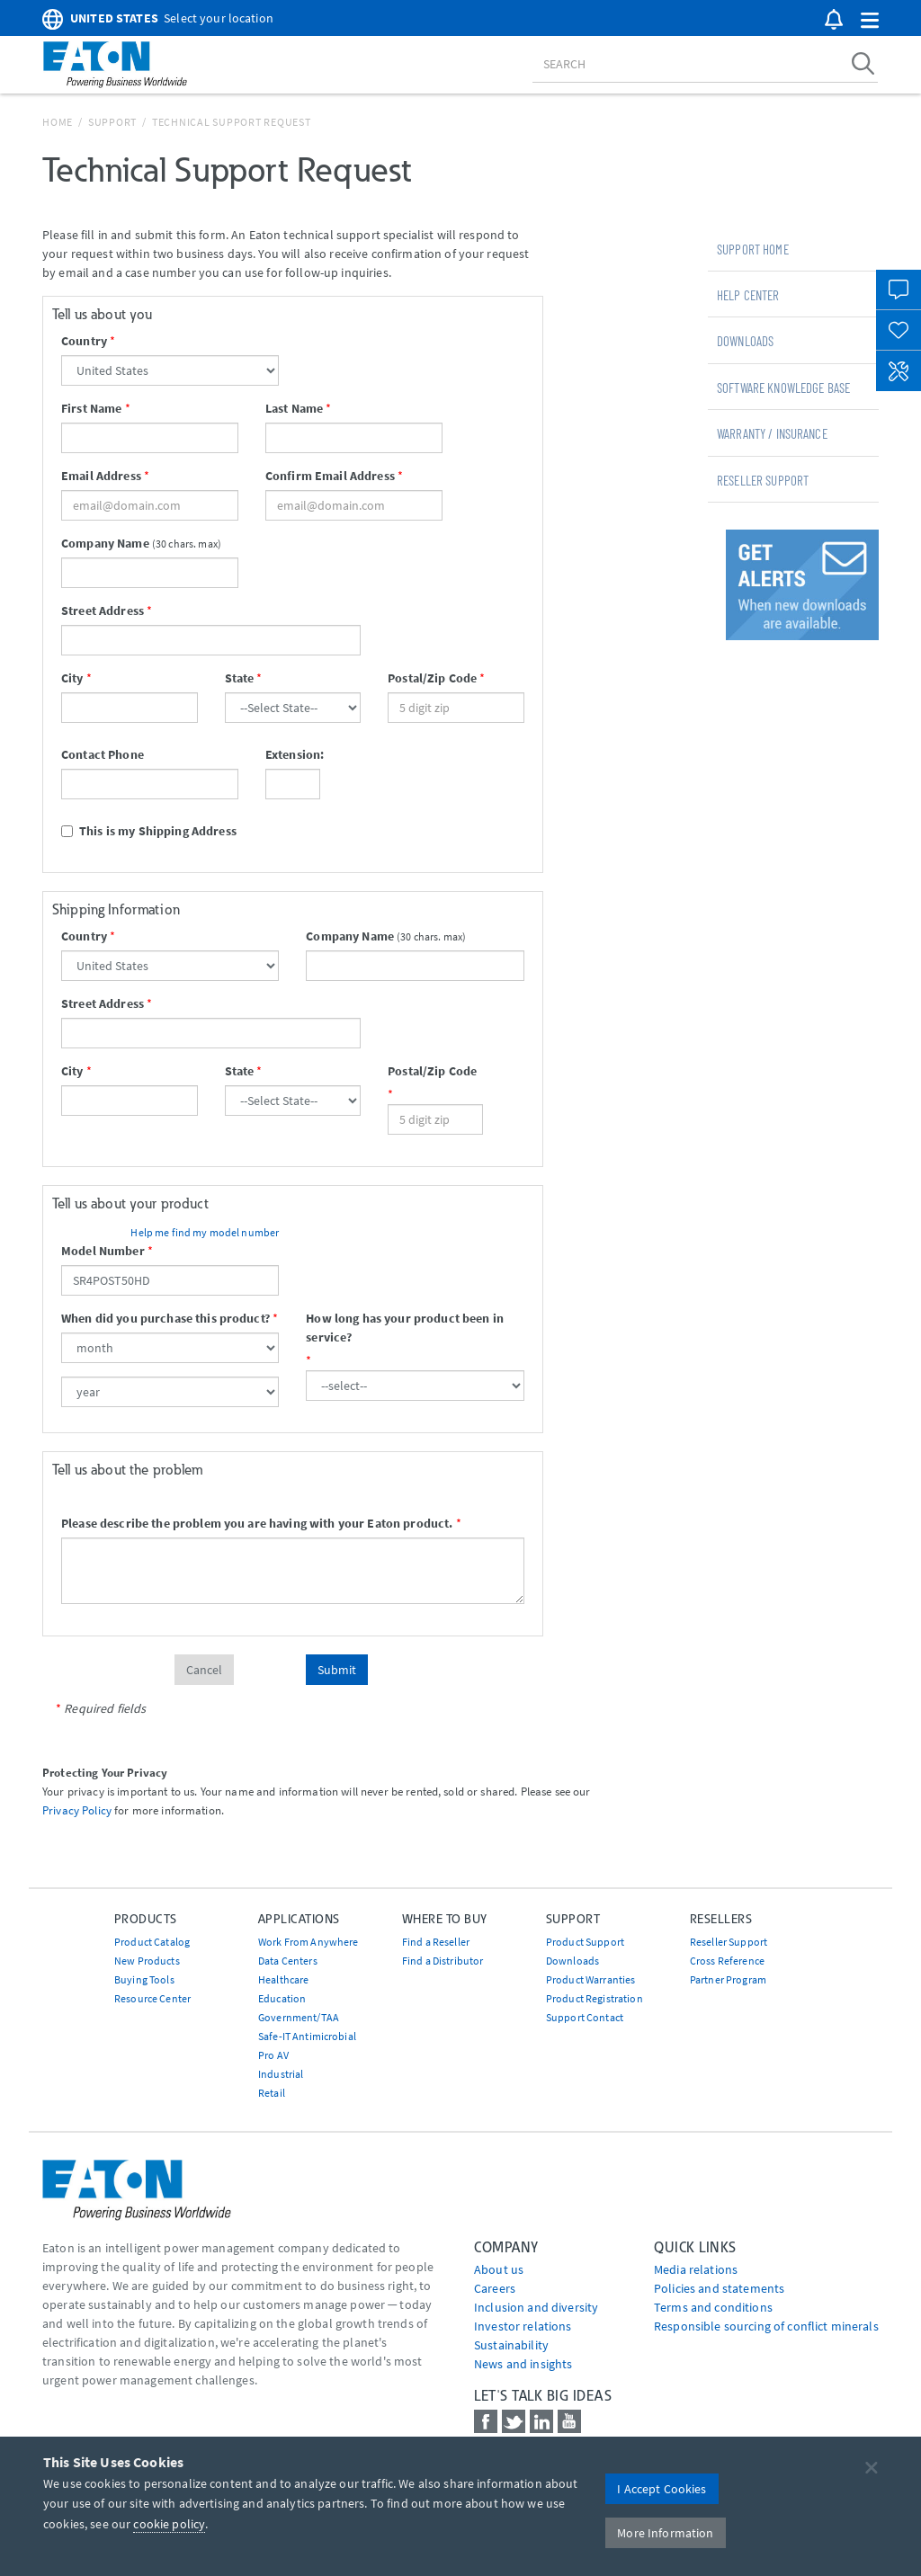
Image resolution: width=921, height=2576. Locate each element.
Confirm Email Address (330, 476)
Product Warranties (591, 1979)
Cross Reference (727, 1960)
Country (84, 341)
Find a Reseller (435, 1941)
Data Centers (287, 1960)
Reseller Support (763, 480)
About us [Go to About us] (498, 2269)
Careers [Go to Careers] (494, 2288)
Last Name (294, 408)
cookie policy (169, 2524)
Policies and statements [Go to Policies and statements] (719, 2288)
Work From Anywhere (308, 1941)
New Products (147, 1960)
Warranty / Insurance (772, 433)
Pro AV (273, 2055)
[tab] (793, 248)
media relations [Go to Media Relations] (696, 2269)
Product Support (585, 1941)
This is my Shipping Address (149, 831)
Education (282, 1998)
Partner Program (728, 1979)
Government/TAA (298, 2017)
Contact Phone (102, 754)
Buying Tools (144, 1979)
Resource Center (152, 1998)
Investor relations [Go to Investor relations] (523, 2326)
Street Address (102, 610)
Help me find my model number (204, 1232)
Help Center (748, 295)
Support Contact (584, 2017)
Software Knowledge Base (783, 387)
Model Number (103, 1251)
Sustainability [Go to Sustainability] (511, 2345)
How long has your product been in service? (405, 1327)
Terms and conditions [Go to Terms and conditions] (713, 2307)
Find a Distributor (443, 1960)
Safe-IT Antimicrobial (307, 2036)
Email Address (101, 476)
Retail (271, 2092)
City (72, 678)
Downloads (745, 341)
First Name (91, 408)
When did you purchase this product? (165, 1318)
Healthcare (283, 1979)
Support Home (753, 249)
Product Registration (594, 1998)
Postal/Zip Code (432, 678)
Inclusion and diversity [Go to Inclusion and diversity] (536, 2307)
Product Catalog (152, 1941)
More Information (665, 2533)
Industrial (280, 2074)
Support (112, 122)
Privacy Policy (77, 1810)
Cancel (204, 1670)
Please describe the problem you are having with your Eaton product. (256, 1523)
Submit (336, 1670)
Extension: (292, 754)
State (240, 678)
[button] (870, 21)
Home (57, 122)
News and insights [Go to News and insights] (523, 2364)
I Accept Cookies (661, 2489)
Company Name (105, 543)
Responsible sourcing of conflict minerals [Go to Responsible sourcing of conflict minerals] (766, 2326)
